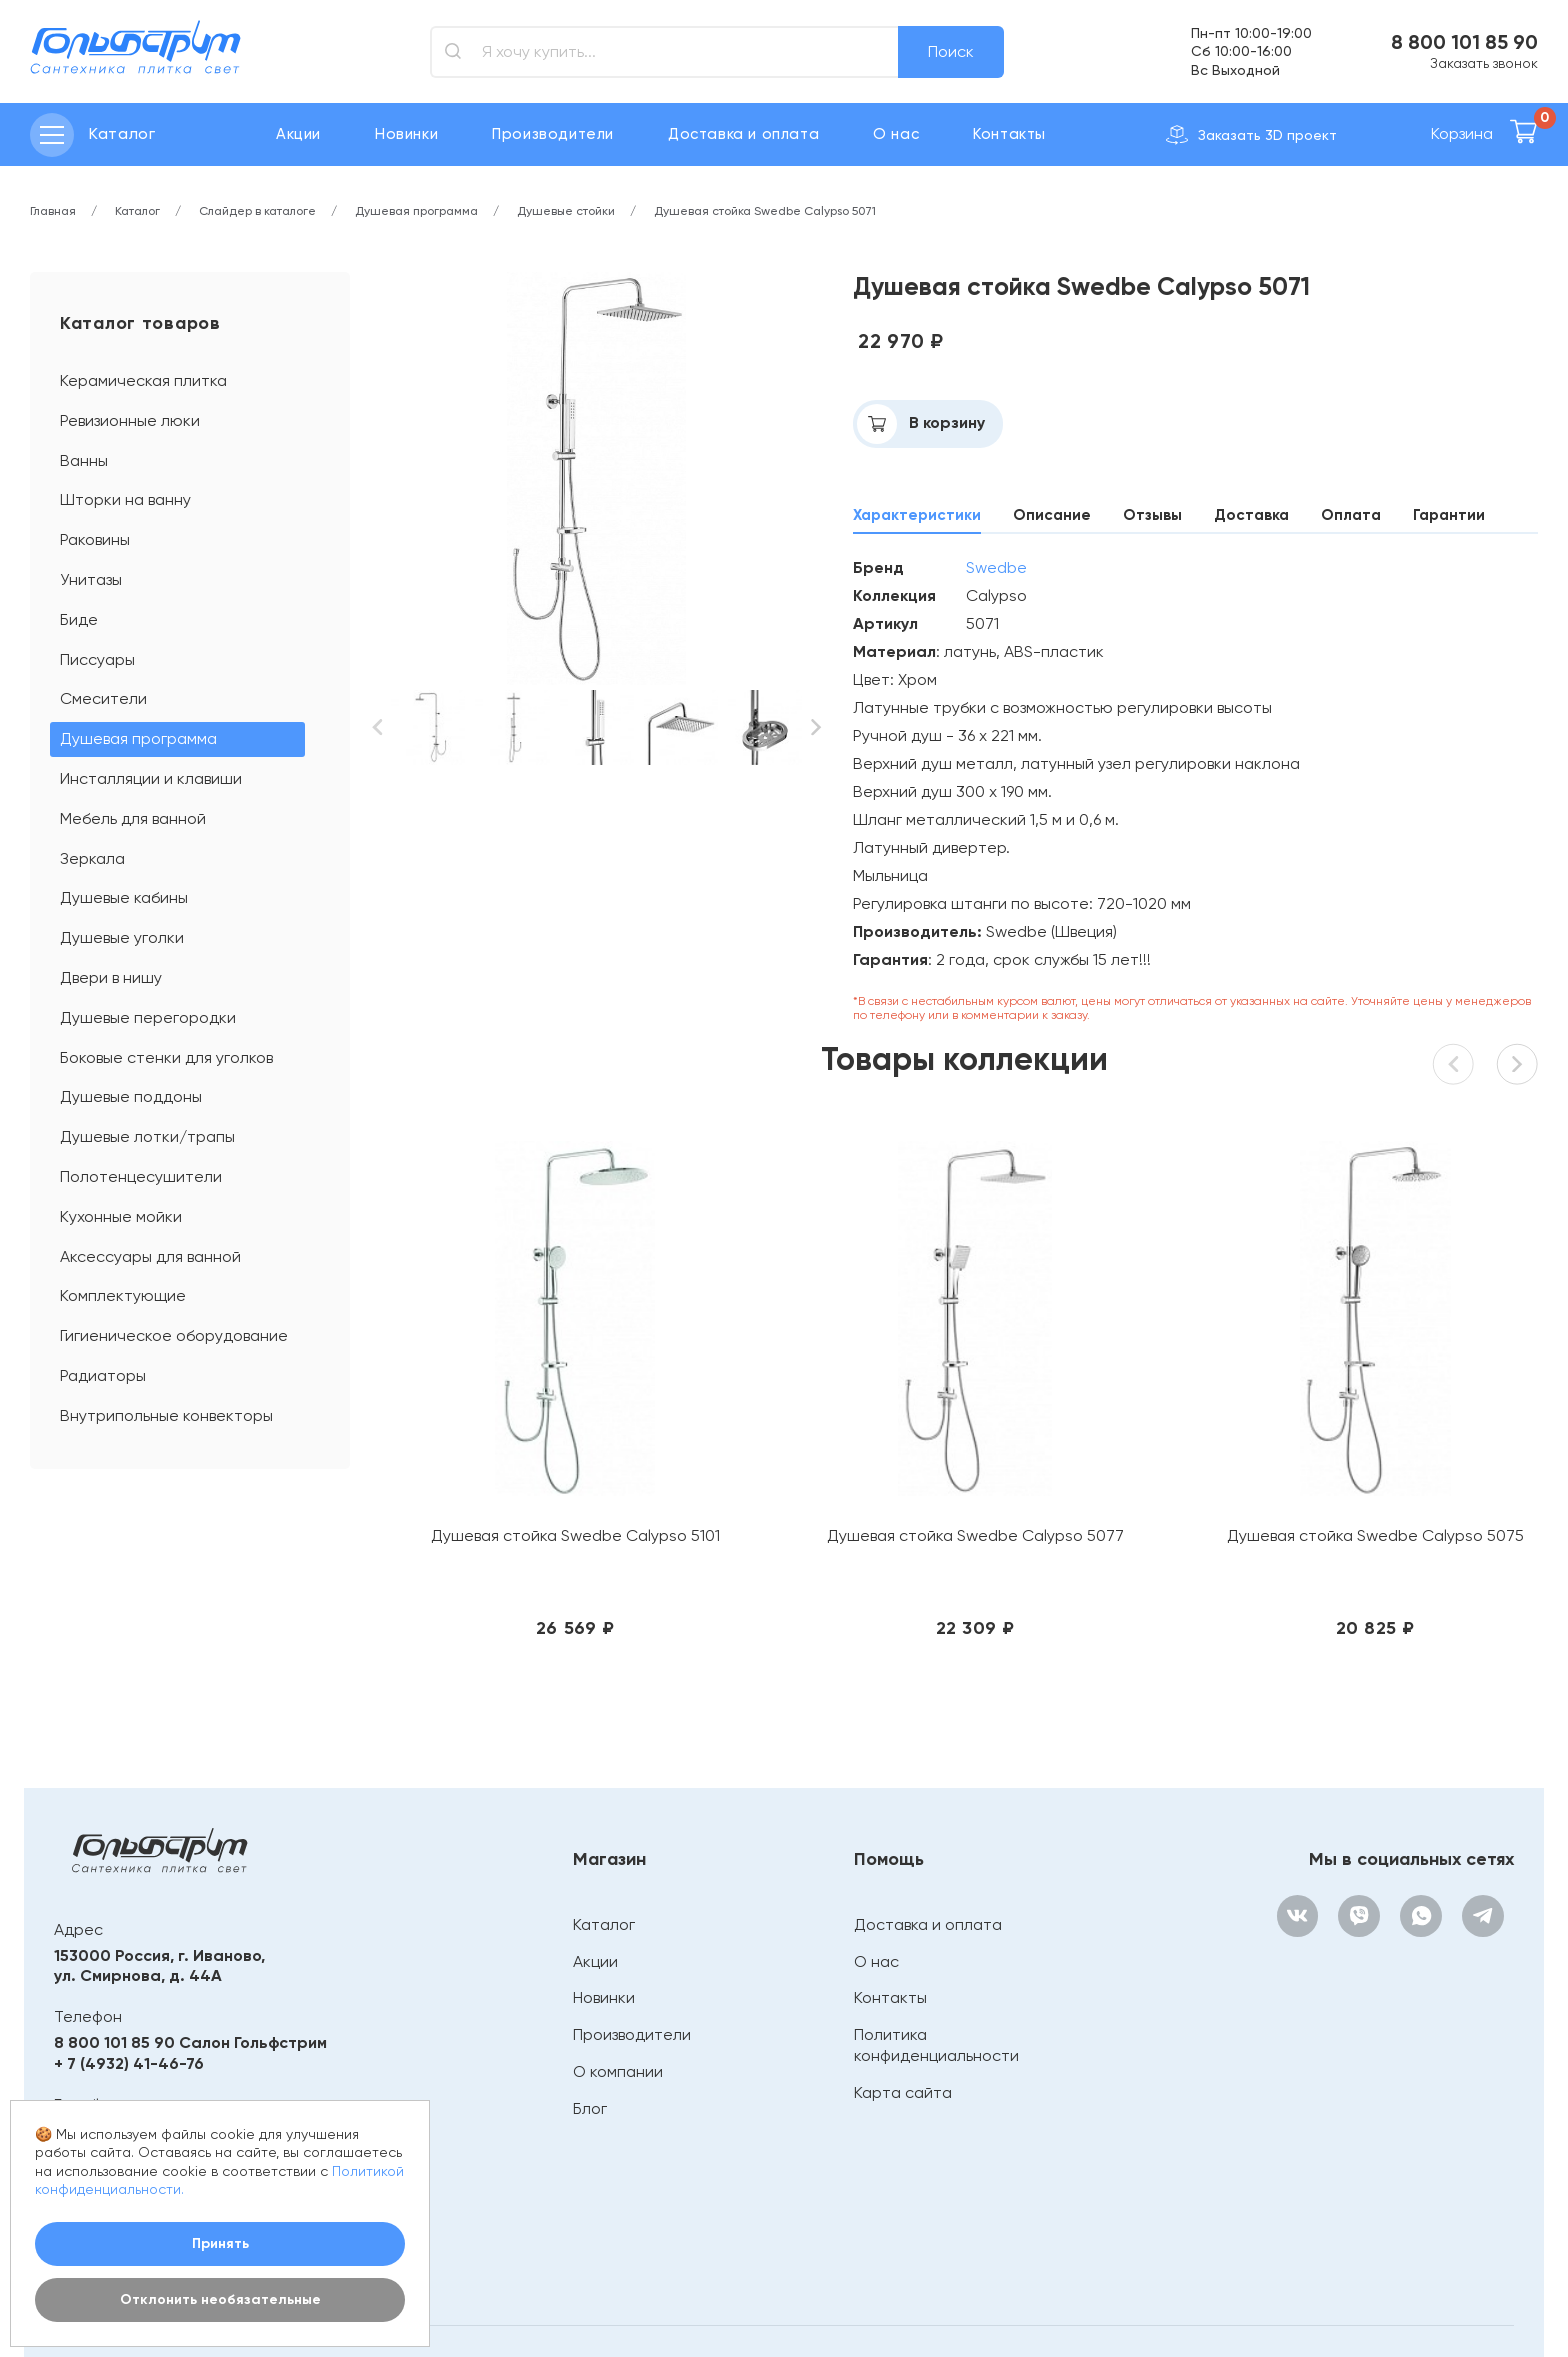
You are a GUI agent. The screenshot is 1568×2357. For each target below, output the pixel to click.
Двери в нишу (111, 977)
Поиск (951, 51)
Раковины (95, 539)
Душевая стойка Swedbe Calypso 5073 (1405, 1440)
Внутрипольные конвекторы (166, 1415)
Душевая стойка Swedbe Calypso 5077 (816, 1440)
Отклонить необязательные (220, 2299)
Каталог (600, 1819)
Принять (220, 2243)
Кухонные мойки (121, 1216)
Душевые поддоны (131, 1096)
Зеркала (92, 858)
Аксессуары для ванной (150, 1256)
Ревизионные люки (130, 420)
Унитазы (91, 579)
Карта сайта (899, 1986)
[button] (378, 727)
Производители (553, 134)
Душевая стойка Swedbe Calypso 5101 (522, 1440)
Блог (586, 2002)
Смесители (103, 698)
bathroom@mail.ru (126, 2024)
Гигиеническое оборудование (174, 1335)
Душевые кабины (124, 897)
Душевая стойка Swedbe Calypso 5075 (1111, 1440)
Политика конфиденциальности (932, 1940)
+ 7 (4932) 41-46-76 (129, 1957)
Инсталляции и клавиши (151, 778)
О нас (896, 134)
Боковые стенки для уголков (166, 1057)
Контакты (1009, 134)
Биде (79, 619)
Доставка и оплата (743, 134)
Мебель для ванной (133, 818)
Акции (298, 134)
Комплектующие (123, 1295)
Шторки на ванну (125, 499)
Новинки (406, 134)
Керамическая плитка (143, 380)
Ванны (84, 460)
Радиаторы (103, 1375)
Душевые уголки (122, 937)
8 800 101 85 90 (1464, 42)
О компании (614, 1966)
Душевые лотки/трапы (147, 1136)
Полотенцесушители (141, 1176)
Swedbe (996, 567)
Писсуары (97, 659)
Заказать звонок (1484, 63)
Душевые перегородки (148, 1017)
